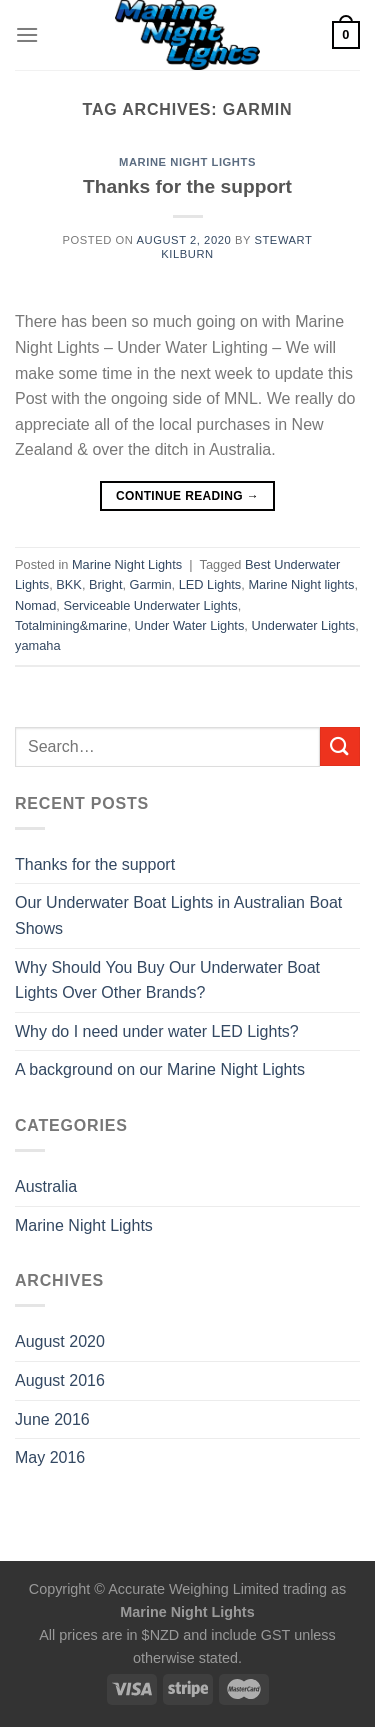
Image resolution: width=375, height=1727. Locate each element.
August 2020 (60, 1341)
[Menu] (27, 34)
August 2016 (60, 1380)
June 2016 (52, 1419)
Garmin (151, 584)
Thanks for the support (187, 186)
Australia (46, 1186)
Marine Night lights (301, 584)
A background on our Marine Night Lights (160, 1069)
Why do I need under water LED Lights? (157, 1031)
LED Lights (210, 584)
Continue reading (187, 496)
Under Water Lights (190, 625)
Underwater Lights (303, 625)
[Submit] (340, 746)
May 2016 (50, 1457)
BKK (69, 584)
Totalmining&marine (71, 625)
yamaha (38, 645)
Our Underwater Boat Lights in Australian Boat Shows (178, 915)
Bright (105, 584)
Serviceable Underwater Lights (150, 605)
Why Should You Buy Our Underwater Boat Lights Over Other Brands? (167, 980)
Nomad (35, 605)
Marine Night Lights (187, 162)
